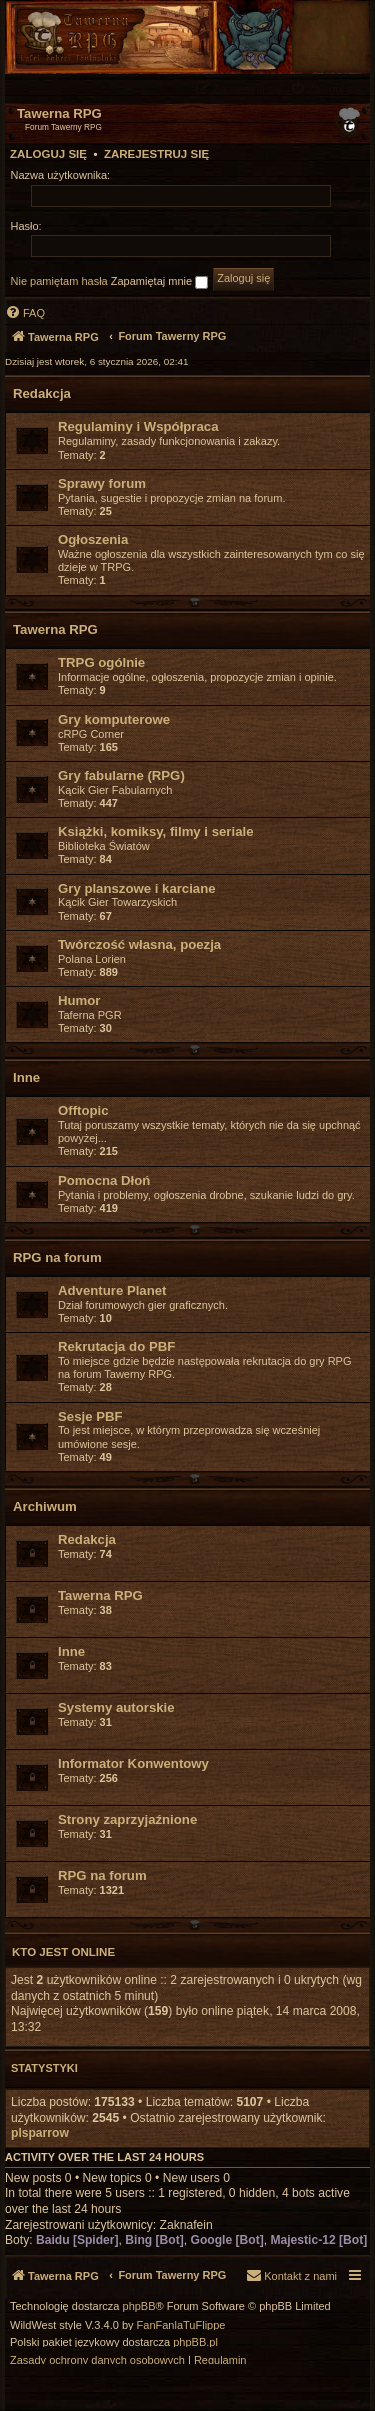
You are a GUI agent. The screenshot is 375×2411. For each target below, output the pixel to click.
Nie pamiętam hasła (59, 281)
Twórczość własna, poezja (139, 944)
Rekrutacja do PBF (116, 1346)
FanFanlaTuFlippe (181, 2325)
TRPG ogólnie (101, 662)
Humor (79, 1000)
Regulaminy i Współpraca (138, 426)
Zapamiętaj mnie (159, 282)
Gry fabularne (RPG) (121, 775)
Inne (26, 1077)
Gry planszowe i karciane (137, 888)
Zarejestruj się (156, 154)
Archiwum (45, 1506)
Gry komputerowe (114, 719)
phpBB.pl (195, 2342)
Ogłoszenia (93, 539)
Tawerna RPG (55, 629)
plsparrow (40, 2133)
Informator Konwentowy (133, 1763)
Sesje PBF (90, 1416)
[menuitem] (328, 88)
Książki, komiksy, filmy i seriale (155, 831)
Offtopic (83, 1110)
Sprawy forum (102, 483)
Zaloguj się (48, 154)
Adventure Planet (112, 1290)
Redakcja (42, 393)
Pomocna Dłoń (104, 1180)
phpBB (139, 2306)
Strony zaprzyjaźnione (127, 1819)
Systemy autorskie (116, 1707)
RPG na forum (57, 1257)
